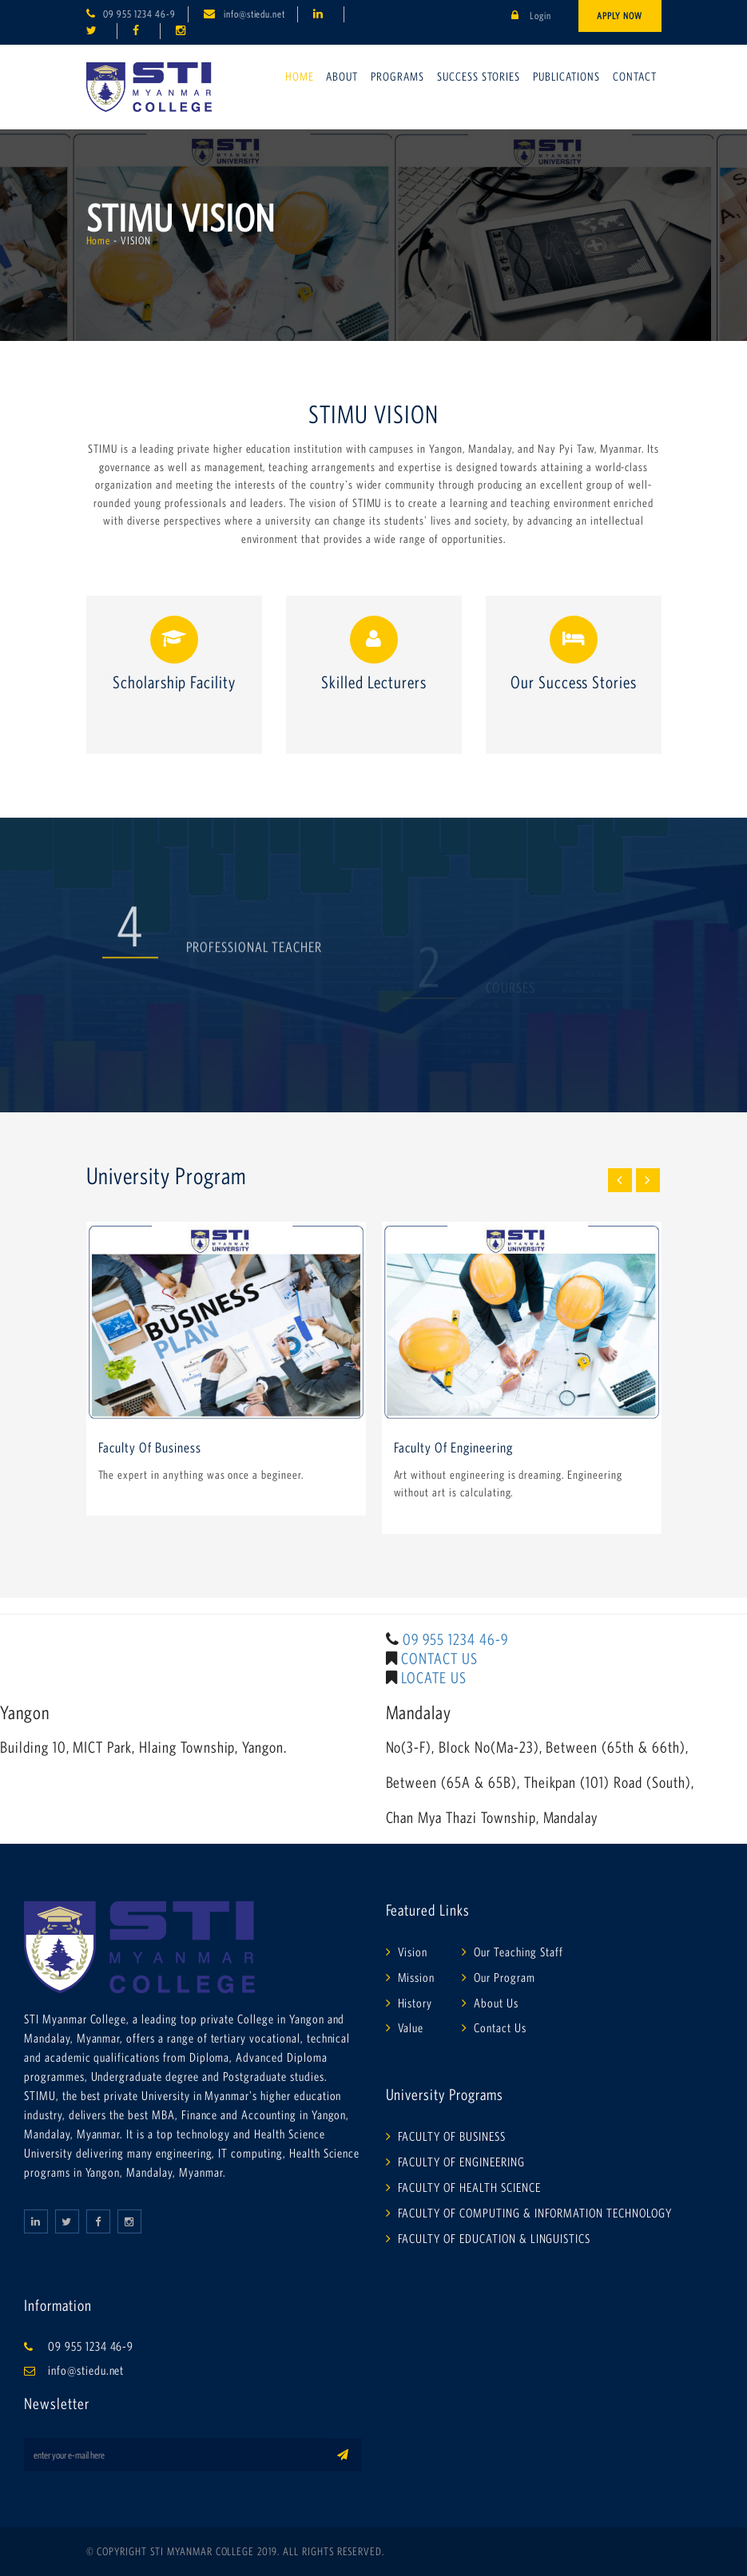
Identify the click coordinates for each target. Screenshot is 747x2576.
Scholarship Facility (173, 682)
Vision (413, 1951)
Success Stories (478, 76)
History (415, 2002)
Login (531, 16)
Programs (397, 76)
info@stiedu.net (254, 14)
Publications (566, 76)
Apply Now (619, 15)
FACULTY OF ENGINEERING (461, 2161)
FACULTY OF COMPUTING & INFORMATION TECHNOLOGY (535, 2212)
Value (411, 2027)
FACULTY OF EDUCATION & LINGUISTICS (494, 2238)
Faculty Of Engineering (453, 1448)
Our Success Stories (573, 682)
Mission (416, 1977)
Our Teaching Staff (518, 1951)
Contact (635, 76)
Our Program (504, 1977)
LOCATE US (434, 1677)
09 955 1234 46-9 (139, 14)
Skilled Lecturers (373, 682)
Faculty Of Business (149, 1448)
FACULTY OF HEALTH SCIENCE (469, 2187)
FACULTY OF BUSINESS (452, 2136)
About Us (496, 2002)
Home (299, 76)
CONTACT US (439, 1658)
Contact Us (500, 2027)
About (342, 76)
